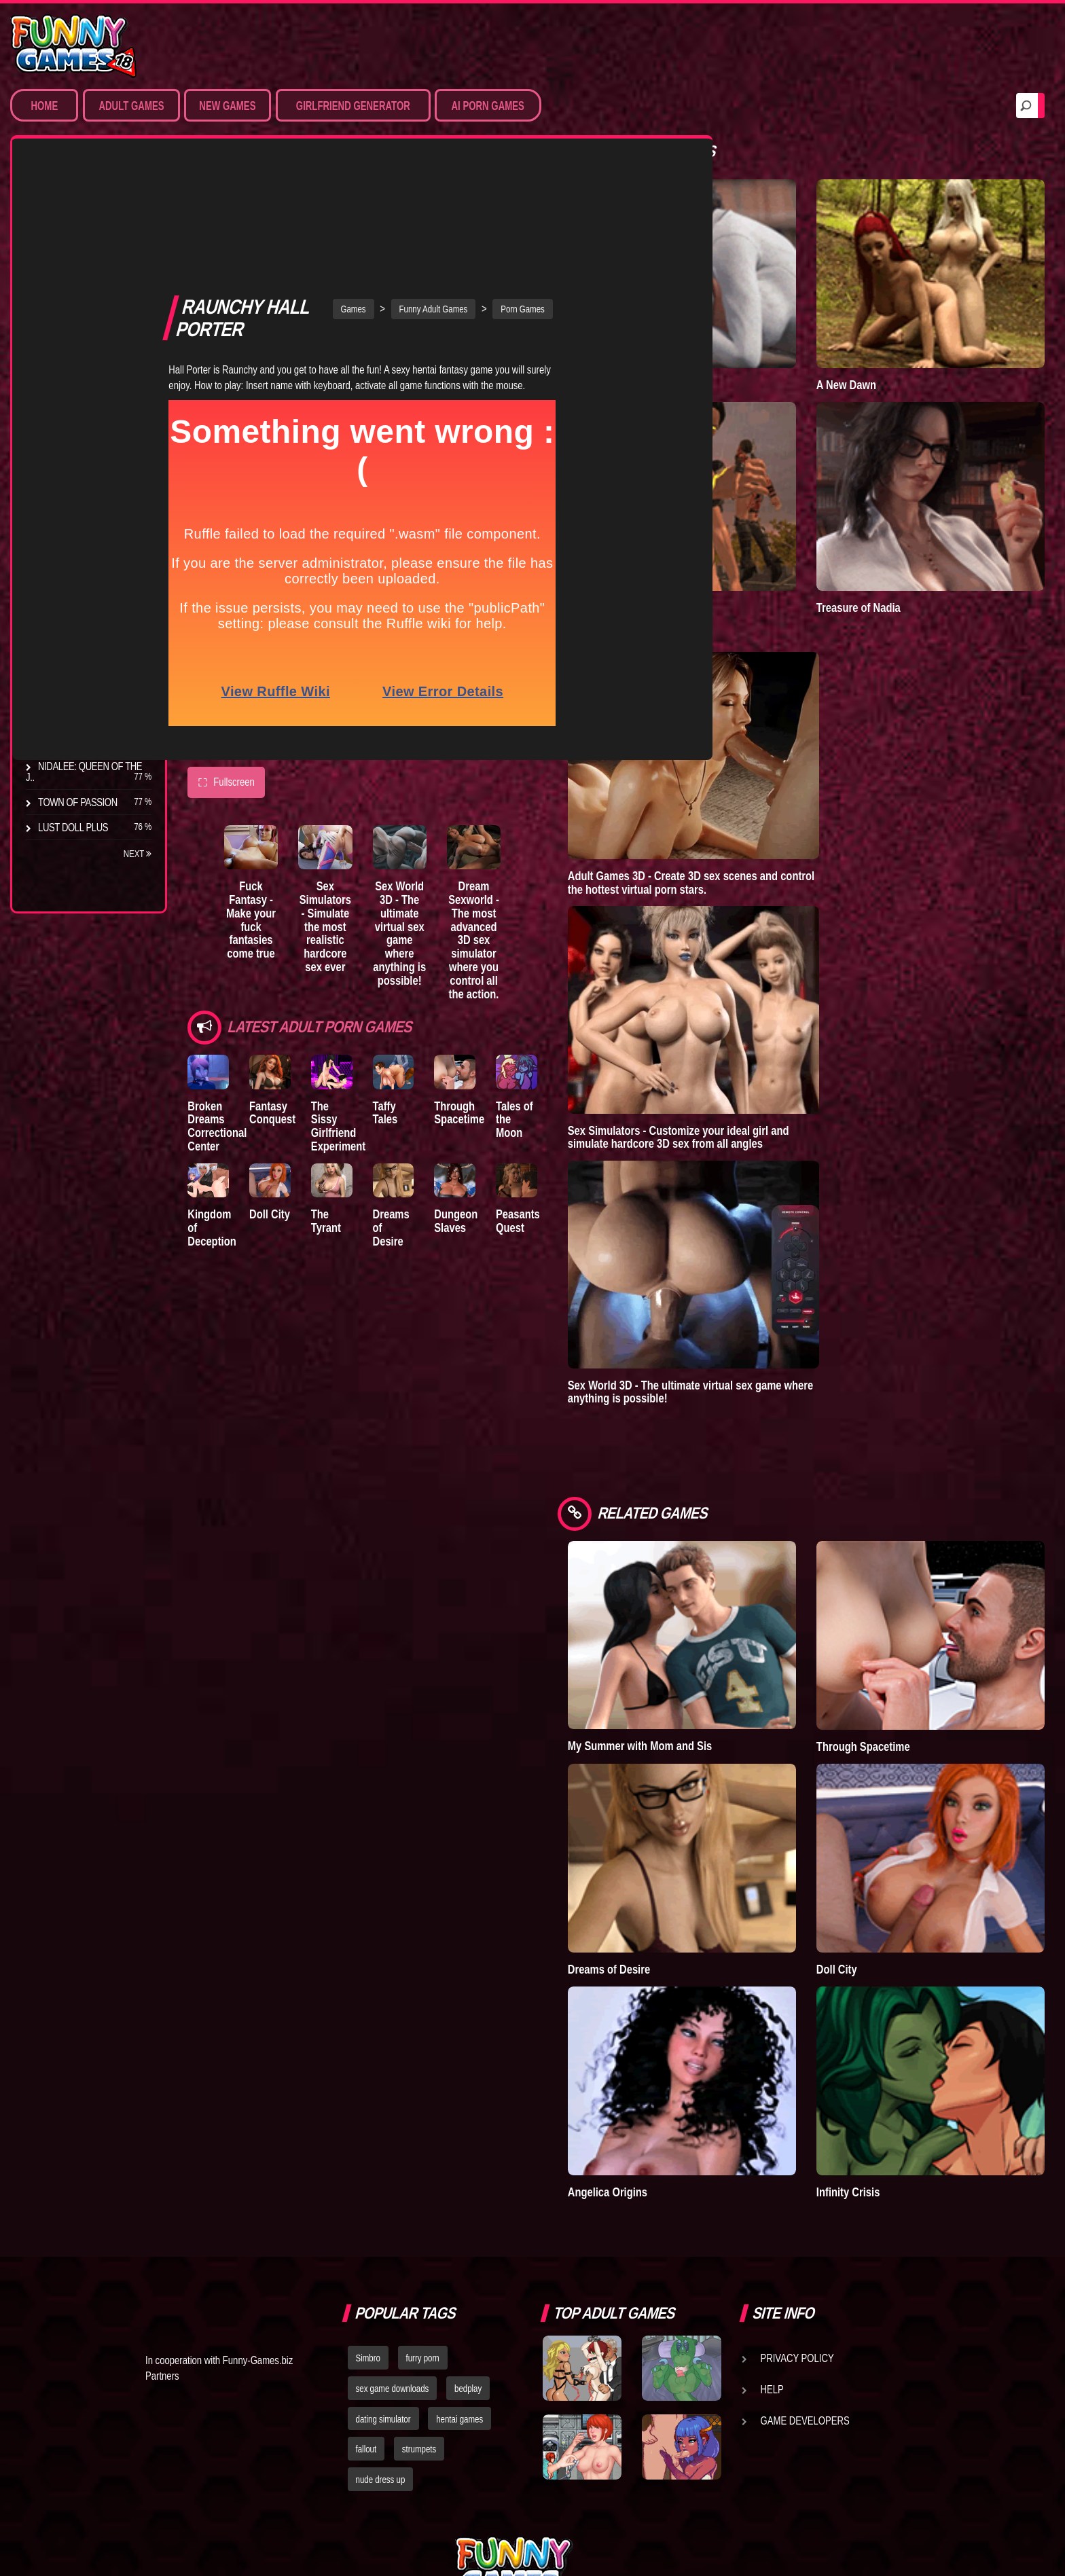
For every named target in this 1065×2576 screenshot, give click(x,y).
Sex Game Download (86, 368)
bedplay (468, 2235)
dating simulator (383, 2265)
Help (772, 2236)
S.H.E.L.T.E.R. (65, 691)
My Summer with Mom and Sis (714, 1654)
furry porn (422, 2205)
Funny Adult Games (470, 170)
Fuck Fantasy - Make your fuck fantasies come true (264, 780)
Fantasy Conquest (284, 984)
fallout (366, 2296)
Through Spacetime (509, 984)
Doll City (281, 1095)
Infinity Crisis (885, 2039)
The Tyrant (64, 640)
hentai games (459, 2265)
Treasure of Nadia (895, 546)
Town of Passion (78, 802)
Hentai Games (69, 293)
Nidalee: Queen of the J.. (84, 771)
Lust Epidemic (676, 354)
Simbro (368, 2205)
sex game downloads (392, 2235)
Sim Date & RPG (72, 242)
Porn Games (67, 217)
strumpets (419, 2296)
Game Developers (805, 2268)
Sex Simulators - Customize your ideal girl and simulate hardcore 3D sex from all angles (752, 1076)
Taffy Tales (435, 977)
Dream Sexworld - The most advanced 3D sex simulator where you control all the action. (534, 807)
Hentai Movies (71, 393)
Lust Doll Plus (73, 827)
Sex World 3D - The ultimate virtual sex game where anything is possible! (444, 794)
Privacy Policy (797, 2205)
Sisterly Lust (70, 716)
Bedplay (57, 665)
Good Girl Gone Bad (85, 615)
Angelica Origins (681, 2039)
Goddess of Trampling (695, 546)
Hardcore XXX (72, 318)
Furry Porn (66, 343)
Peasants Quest (580, 1102)
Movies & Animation (82, 267)
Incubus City (68, 590)
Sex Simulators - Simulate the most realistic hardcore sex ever (354, 794)
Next (138, 853)
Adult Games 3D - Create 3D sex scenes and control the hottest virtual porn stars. (765, 821)
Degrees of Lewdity (86, 540)
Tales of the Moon (580, 984)
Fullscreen (226, 644)
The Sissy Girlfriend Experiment (363, 990)
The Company (69, 565)
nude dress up (380, 2326)
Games (390, 170)
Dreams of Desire (80, 741)
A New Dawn (883, 354)
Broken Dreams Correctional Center (217, 997)
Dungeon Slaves (505, 1102)
